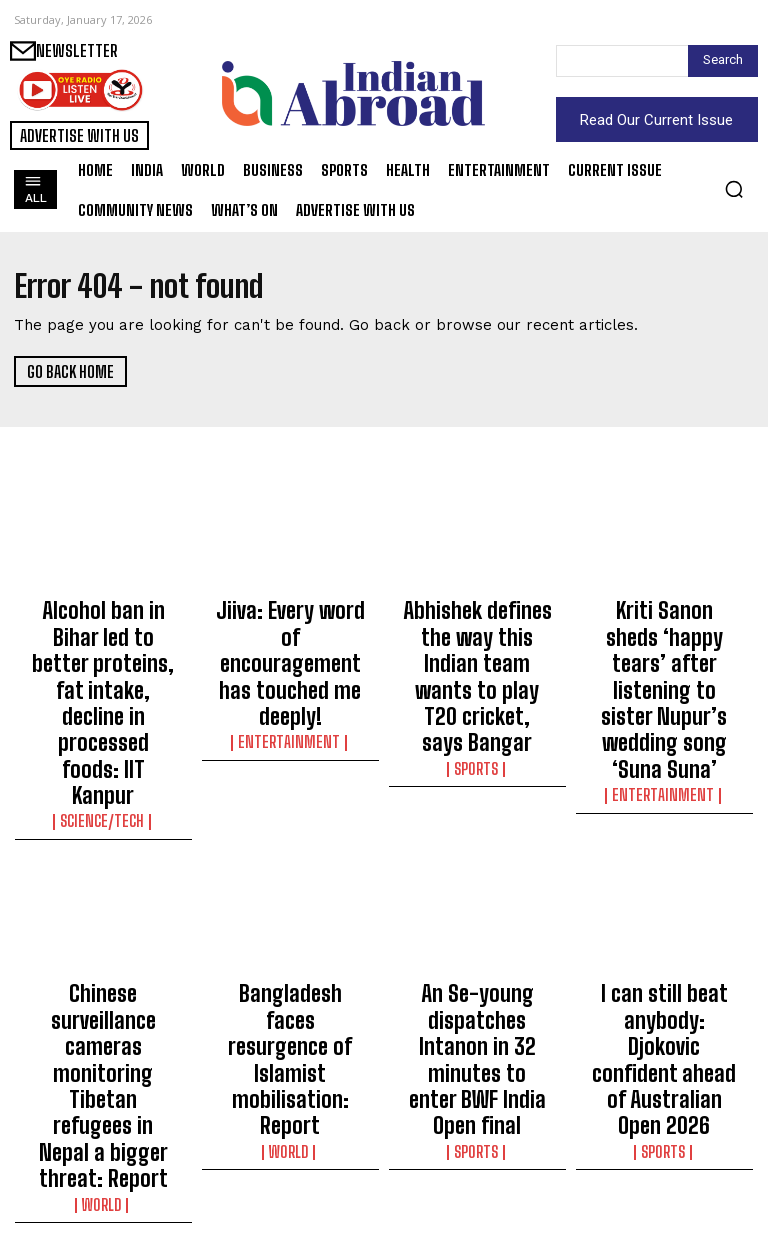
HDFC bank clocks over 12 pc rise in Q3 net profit (290, 1146)
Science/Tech (103, 700)
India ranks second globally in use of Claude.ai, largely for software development (103, 1155)
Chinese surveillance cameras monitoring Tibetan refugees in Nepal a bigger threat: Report (103, 904)
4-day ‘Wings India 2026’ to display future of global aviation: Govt (477, 1155)
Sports (477, 682)
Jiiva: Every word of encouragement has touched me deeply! (290, 625)
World (103, 961)
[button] (734, 189)
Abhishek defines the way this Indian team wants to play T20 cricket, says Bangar (477, 634)
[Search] (723, 61)
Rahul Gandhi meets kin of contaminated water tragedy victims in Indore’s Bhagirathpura (664, 1164)
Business (290, 1185)
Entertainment (290, 664)
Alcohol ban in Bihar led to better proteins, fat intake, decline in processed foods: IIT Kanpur (103, 643)
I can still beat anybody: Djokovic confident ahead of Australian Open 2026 (664, 895)
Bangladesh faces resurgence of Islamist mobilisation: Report (290, 886)
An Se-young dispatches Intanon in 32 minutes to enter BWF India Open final (477, 895)
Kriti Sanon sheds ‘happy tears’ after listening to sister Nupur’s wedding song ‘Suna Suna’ (664, 643)
